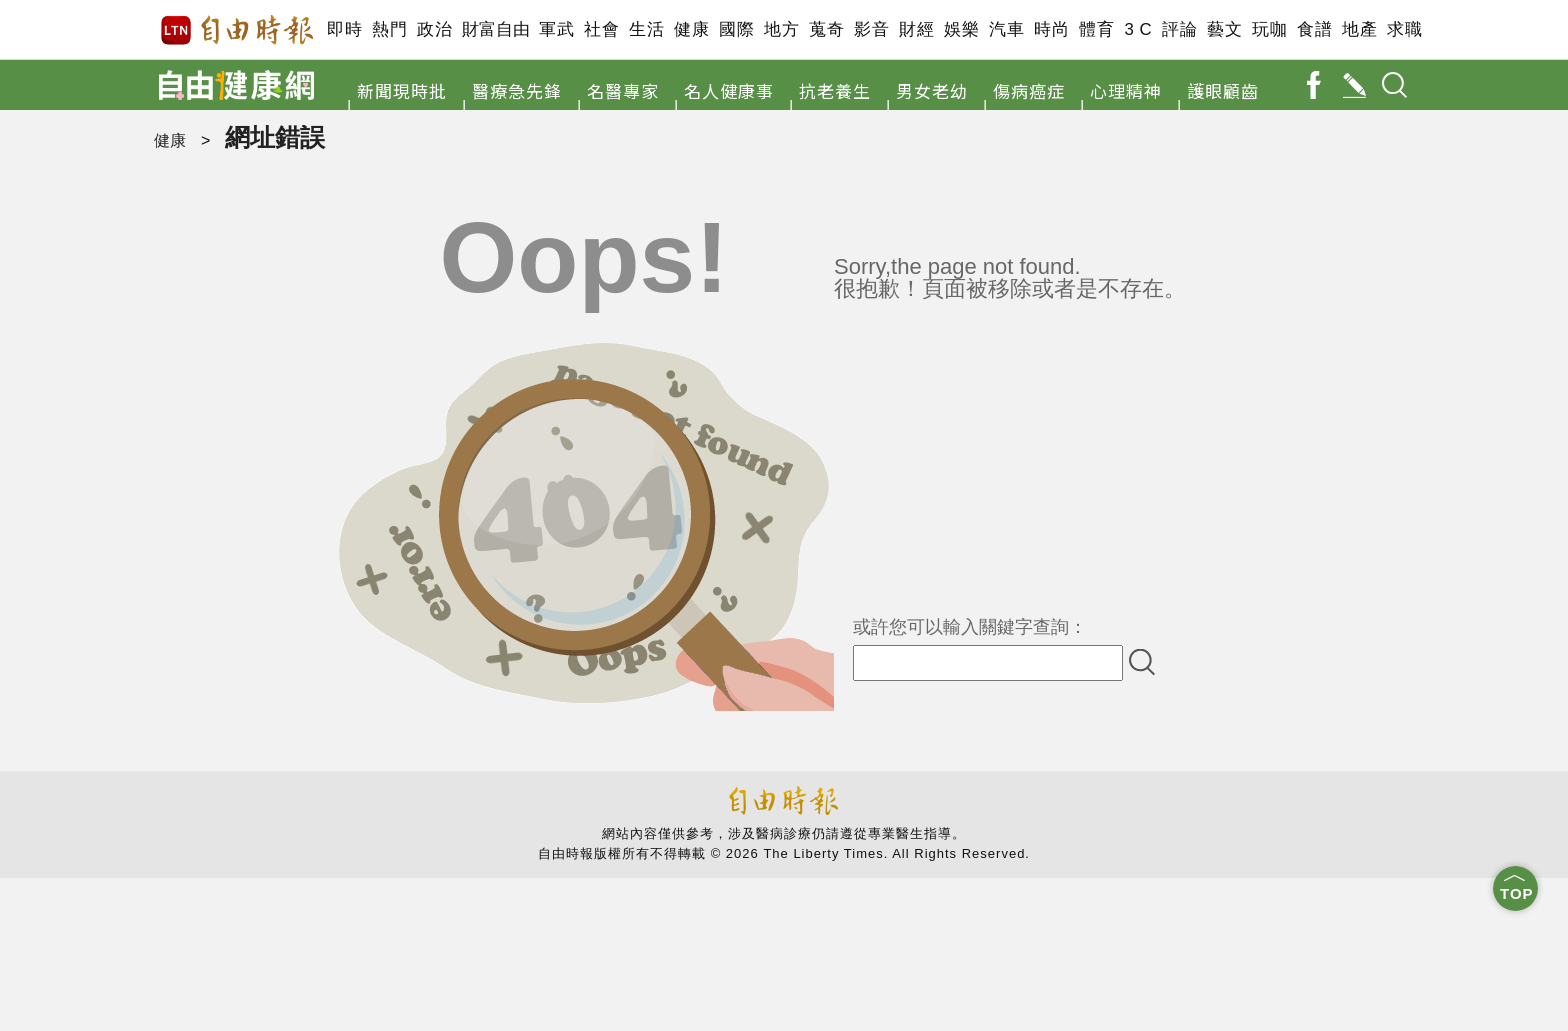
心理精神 (1126, 90)
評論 (1179, 29)
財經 (916, 29)
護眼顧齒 (1223, 90)
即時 (344, 29)
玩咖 (1269, 29)
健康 (691, 29)
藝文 (1224, 29)
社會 (601, 29)
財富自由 (495, 29)
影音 (871, 29)
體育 (1096, 29)
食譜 (1314, 29)
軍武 (556, 29)
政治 (434, 29)
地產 (1359, 29)
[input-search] (988, 663)
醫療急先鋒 (517, 90)
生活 (646, 29)
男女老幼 (932, 90)
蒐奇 (826, 29)
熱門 (389, 29)
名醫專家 (623, 90)
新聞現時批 (402, 90)
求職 (1404, 29)
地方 (781, 29)
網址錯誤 (275, 137)
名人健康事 (729, 90)
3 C (1138, 29)
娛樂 (961, 29)
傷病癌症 (1029, 90)
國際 (736, 29)
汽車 (1006, 29)
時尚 (1051, 29)
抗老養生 (835, 90)
